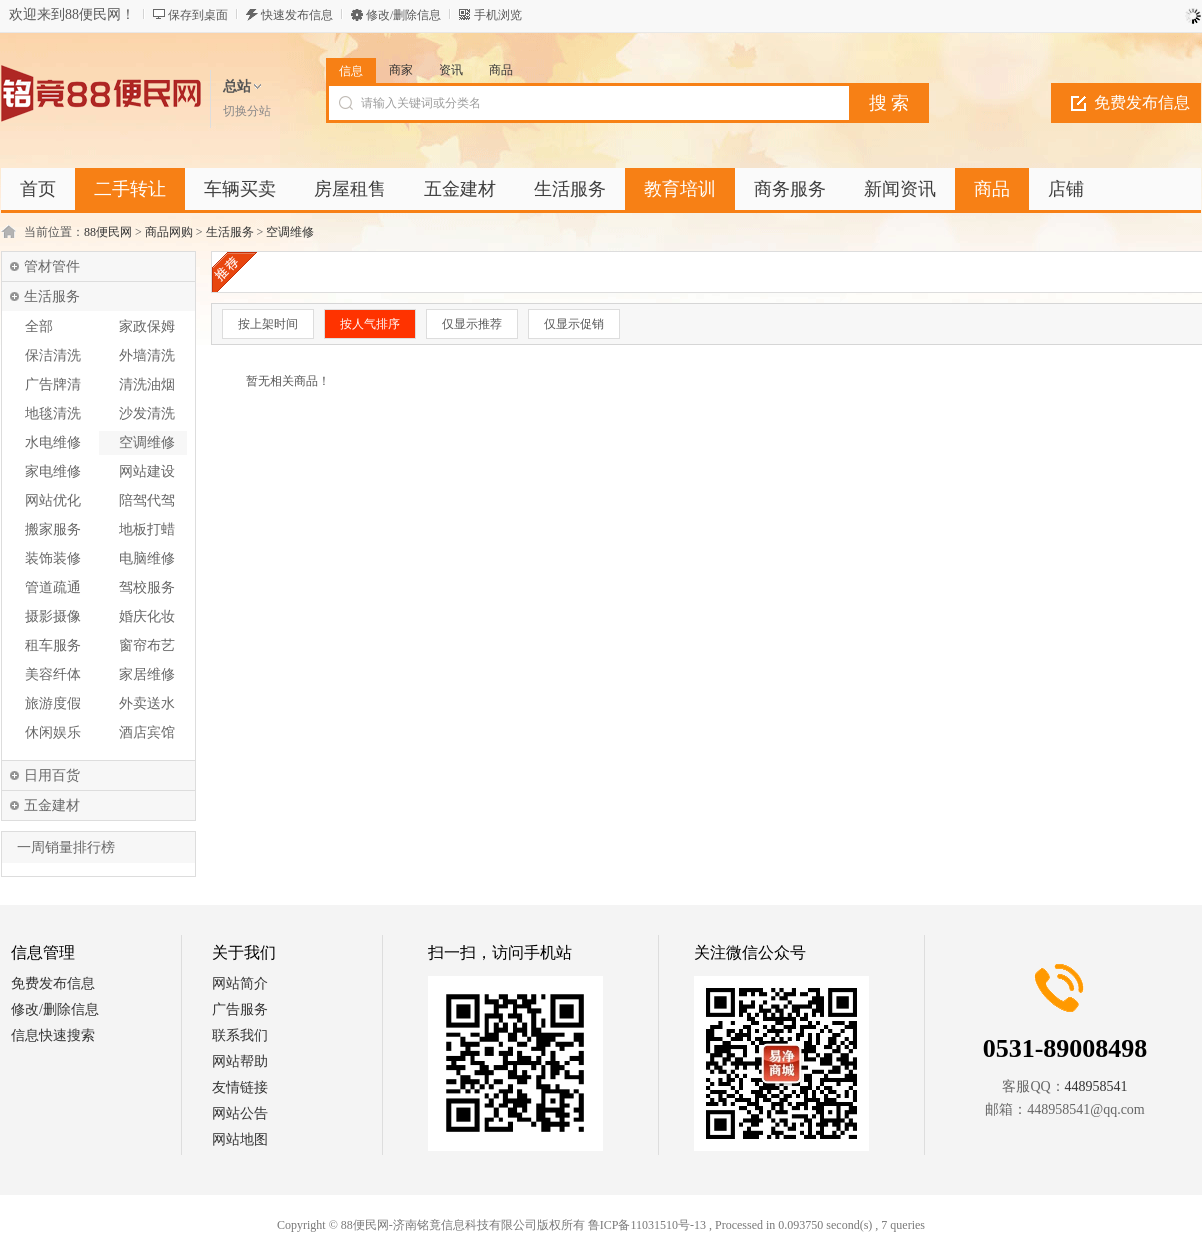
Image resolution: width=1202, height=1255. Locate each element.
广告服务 (240, 1009)
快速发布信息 (297, 15)
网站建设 (147, 471)
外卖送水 (147, 703)
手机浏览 (498, 15)
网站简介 (240, 983)
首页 (38, 189)
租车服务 (53, 645)
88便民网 (108, 232)
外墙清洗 (147, 355)
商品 (501, 70)
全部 (39, 326)
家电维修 (53, 471)
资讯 (451, 70)
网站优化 (53, 500)
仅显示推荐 (472, 324)
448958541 (1096, 1086)
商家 (401, 70)
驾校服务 (147, 587)
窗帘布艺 (147, 645)
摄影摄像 (53, 616)
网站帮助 (240, 1061)
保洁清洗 (53, 355)
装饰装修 (53, 558)
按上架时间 (268, 324)
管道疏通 (53, 587)
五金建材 (52, 805)
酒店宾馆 (147, 732)
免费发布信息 (1142, 102)
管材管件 (52, 266)
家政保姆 (147, 326)
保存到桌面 (198, 15)
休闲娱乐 (53, 732)
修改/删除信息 (403, 15)
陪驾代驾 (147, 500)
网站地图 (240, 1139)
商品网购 (169, 232)
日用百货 (52, 775)
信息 (351, 71)
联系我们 (240, 1035)
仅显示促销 (574, 324)
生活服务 (230, 232)
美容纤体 (53, 674)
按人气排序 (370, 324)
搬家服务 (53, 529)
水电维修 (53, 442)
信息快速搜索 (53, 1035)
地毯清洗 (53, 413)
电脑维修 (147, 558)
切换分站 (247, 111)
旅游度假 (53, 703)
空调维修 (290, 232)
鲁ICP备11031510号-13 (647, 1225)
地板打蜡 (147, 529)
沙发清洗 (147, 413)
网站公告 (240, 1113)
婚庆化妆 (147, 616)
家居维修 (147, 674)
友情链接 (240, 1087)
